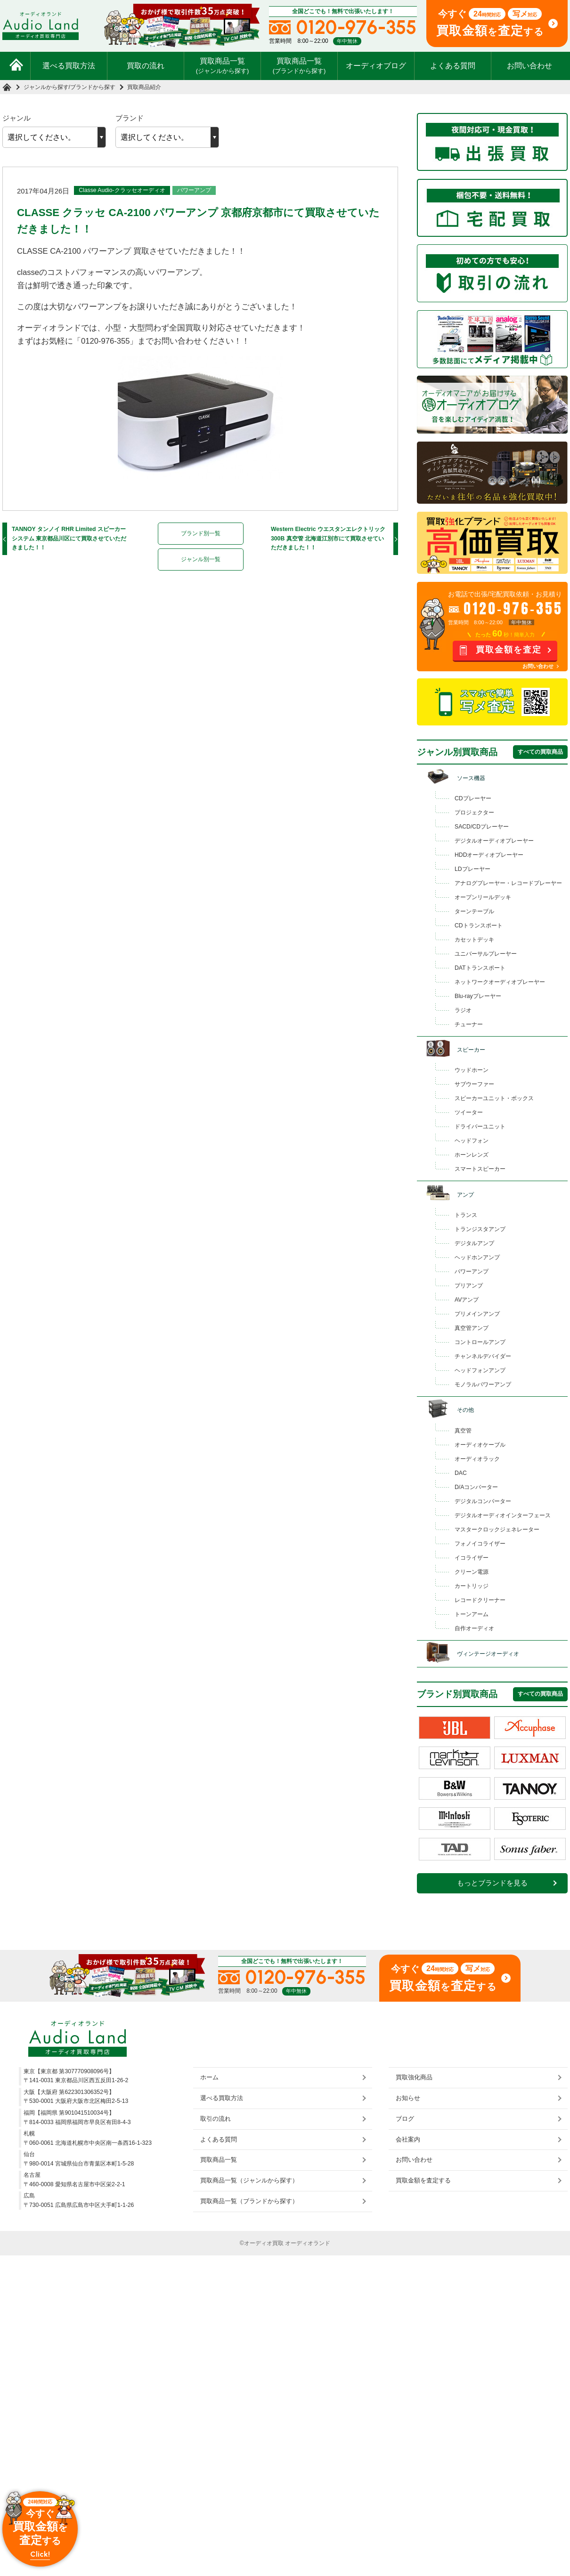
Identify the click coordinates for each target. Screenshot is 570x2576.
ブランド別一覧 (200, 533)
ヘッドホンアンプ (477, 1257)
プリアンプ (469, 1285)
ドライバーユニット (480, 1126)
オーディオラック (477, 1459)
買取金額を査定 (509, 649)
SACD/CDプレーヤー (482, 826)
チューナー (469, 1024)
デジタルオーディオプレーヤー (494, 840)
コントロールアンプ (480, 1342)
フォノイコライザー (480, 1543)
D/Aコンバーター (476, 1487)
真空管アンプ (472, 1328)
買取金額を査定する (423, 2180)
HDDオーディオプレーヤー (489, 855)
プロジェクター (474, 812)
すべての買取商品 (540, 752)
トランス (466, 1215)
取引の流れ (215, 2118)
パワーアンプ (194, 190)
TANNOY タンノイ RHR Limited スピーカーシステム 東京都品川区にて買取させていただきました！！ (69, 538)
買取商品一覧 (222, 65)
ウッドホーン (472, 1070)
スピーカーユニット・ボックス (494, 1098)
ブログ (405, 2118)
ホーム (209, 2077)
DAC (461, 1473)
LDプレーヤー (472, 869)
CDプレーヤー (473, 798)
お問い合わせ (529, 66)
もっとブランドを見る (492, 1882)
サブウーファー (474, 1084)
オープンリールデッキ (483, 897)
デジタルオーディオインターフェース (503, 1515)
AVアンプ (467, 1299)
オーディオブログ (376, 66)
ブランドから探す (92, 87)
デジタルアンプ (474, 1243)
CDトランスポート (479, 925)
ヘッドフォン (472, 1140)
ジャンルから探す (46, 87)
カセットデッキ (474, 939)
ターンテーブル (474, 911)
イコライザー (472, 1557)
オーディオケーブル (480, 1444)
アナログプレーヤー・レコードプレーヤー (508, 883)
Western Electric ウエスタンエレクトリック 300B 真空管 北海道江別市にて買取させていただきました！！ (328, 538)
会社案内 (408, 2138)
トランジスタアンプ (480, 1229)
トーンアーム (472, 1614)
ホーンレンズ (472, 1154)
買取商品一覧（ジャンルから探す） (249, 2180)
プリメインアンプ (477, 1314)
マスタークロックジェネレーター (497, 1529)
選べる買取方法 (68, 66)
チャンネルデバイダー (483, 1356)
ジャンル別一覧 (200, 559)
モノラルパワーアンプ (483, 1384)
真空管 (463, 1430)
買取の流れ (145, 66)
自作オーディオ (474, 1628)
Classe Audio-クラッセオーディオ (122, 190)
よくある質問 (452, 66)
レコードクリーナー (480, 1600)
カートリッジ (472, 1586)
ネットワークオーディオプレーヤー (500, 982)
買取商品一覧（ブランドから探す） (249, 2201)
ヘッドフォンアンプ (480, 1370)
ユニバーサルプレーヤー (486, 953)
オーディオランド (307, 2243)
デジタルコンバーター (483, 1501)
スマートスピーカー (480, 1169)
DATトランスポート (480, 968)
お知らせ (408, 2097)
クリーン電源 (472, 1572)
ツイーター (469, 1112)
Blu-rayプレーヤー (478, 996)
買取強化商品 (414, 2077)
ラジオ (463, 1010)
